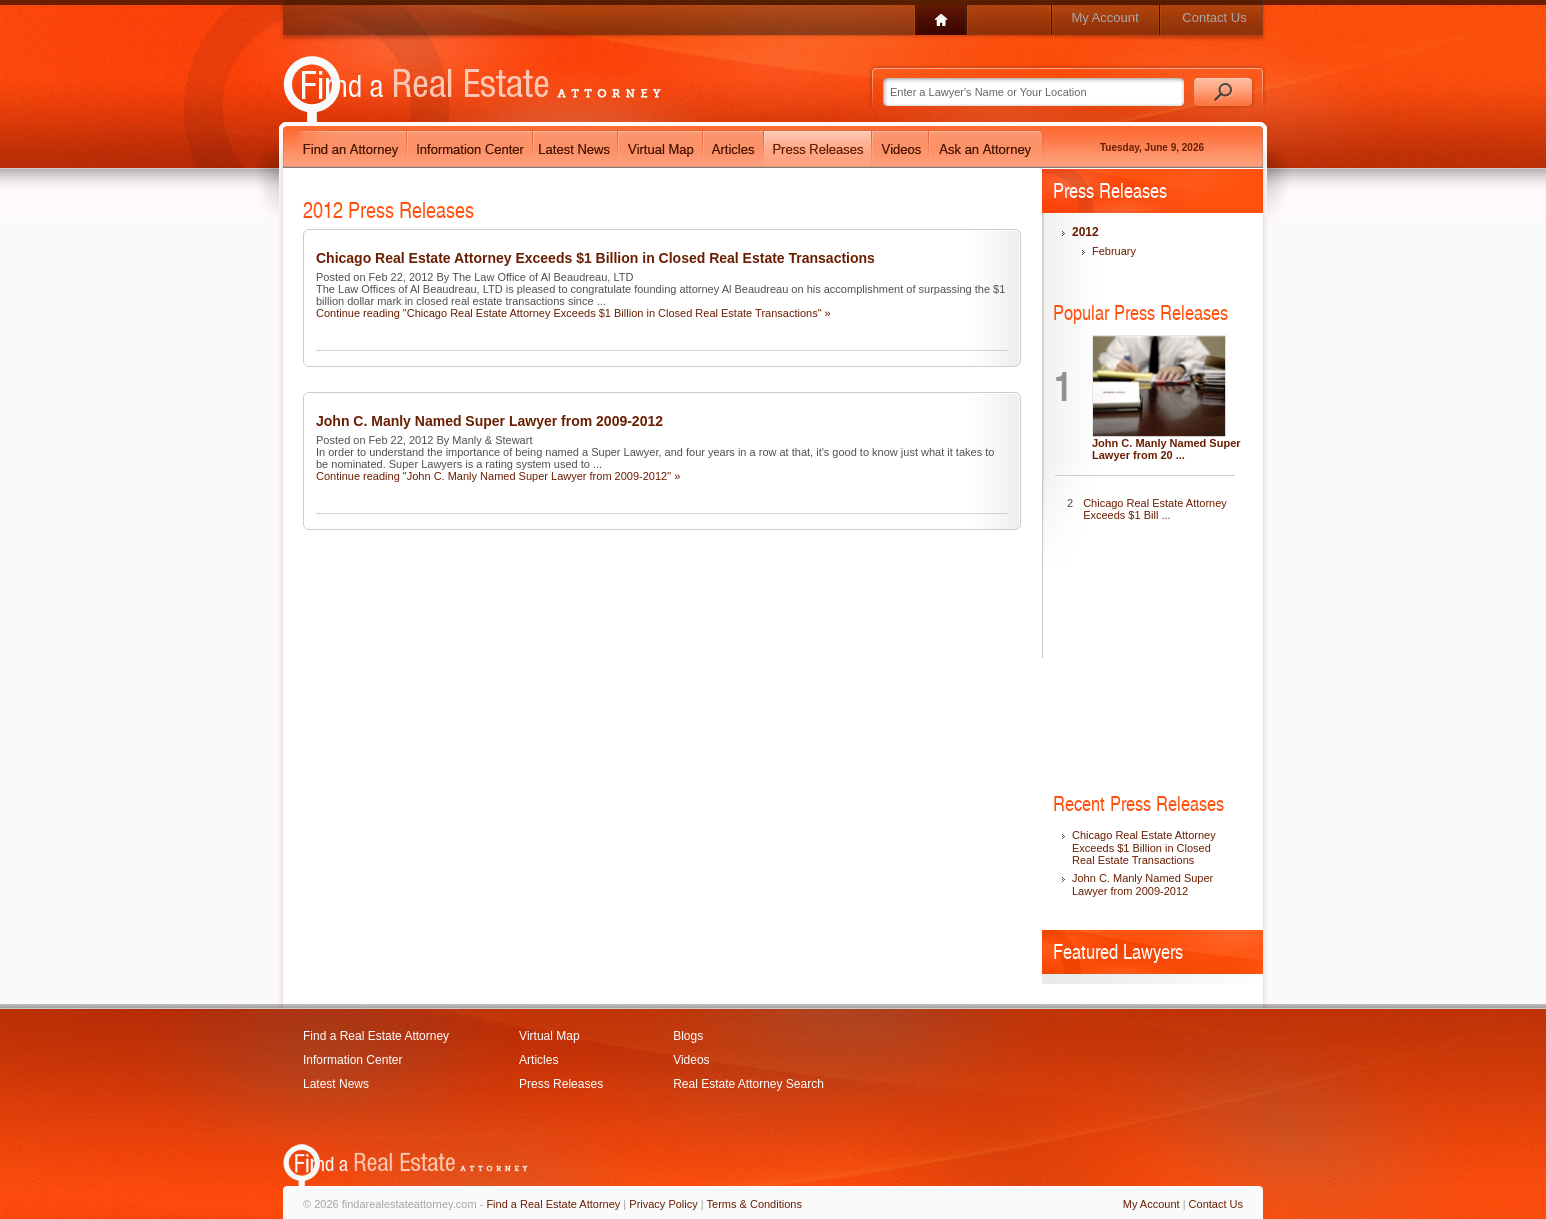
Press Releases (561, 1084)
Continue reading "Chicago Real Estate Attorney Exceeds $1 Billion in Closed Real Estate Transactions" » (573, 313)
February (1114, 251)
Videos (691, 1060)
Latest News (336, 1084)
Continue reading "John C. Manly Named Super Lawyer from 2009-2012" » (498, 476)
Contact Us (1214, 17)
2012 (1085, 232)
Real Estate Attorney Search (748, 1084)
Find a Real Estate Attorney (376, 1036)
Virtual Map (549, 1036)
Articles (538, 1060)
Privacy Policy (663, 1204)
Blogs (688, 1036)
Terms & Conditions (754, 1204)
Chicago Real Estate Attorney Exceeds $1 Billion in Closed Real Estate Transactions (595, 258)
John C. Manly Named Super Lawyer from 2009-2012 (489, 421)
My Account (1104, 17)
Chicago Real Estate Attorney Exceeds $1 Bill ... (1155, 509)
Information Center (352, 1060)
